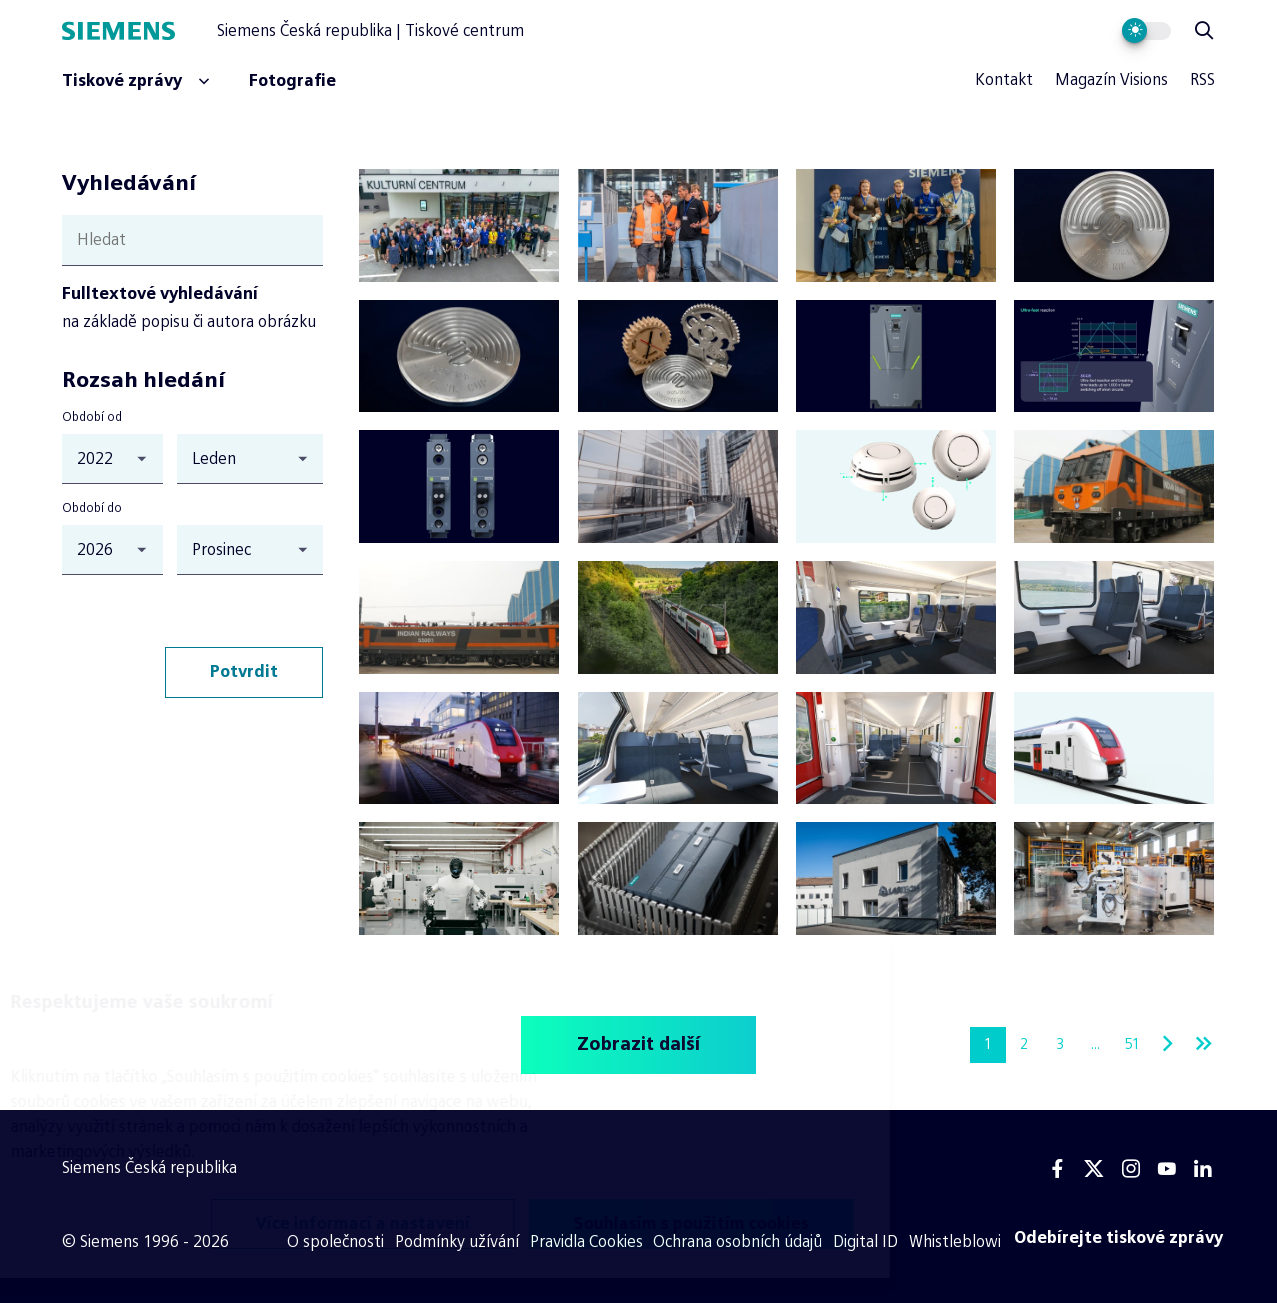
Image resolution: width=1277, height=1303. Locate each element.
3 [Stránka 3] (1060, 1044)
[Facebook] (1058, 1169)
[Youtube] (1167, 1169)
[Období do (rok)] (112, 550)
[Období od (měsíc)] (250, 459)
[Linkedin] (1203, 1169)
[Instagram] (1131, 1169)
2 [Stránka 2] (1024, 1044)
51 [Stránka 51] (1132, 1044)
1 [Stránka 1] (988, 1044)
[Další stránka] (1168, 1045)
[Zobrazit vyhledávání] (1204, 31)
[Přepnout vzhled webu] (1146, 31)
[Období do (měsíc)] (250, 550)
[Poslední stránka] (1204, 1045)
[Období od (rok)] (112, 459)
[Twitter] (1094, 1169)
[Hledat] (192, 240)
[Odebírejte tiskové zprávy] (1119, 1238)
